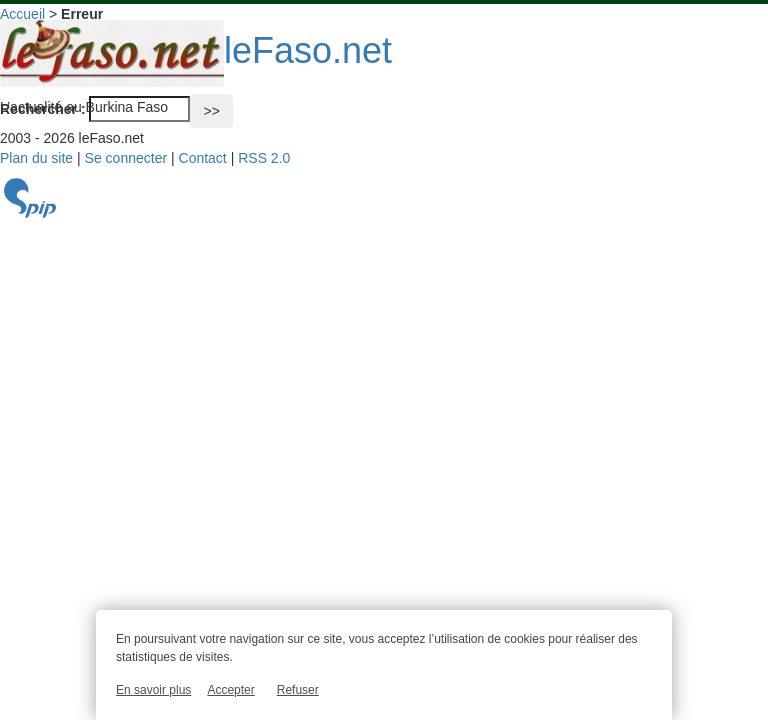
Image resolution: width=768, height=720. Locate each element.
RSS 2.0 (264, 158)
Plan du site (36, 158)
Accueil (22, 14)
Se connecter (126, 158)
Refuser (298, 690)
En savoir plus (153, 690)
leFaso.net (196, 50)
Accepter (230, 690)
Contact (203, 158)
